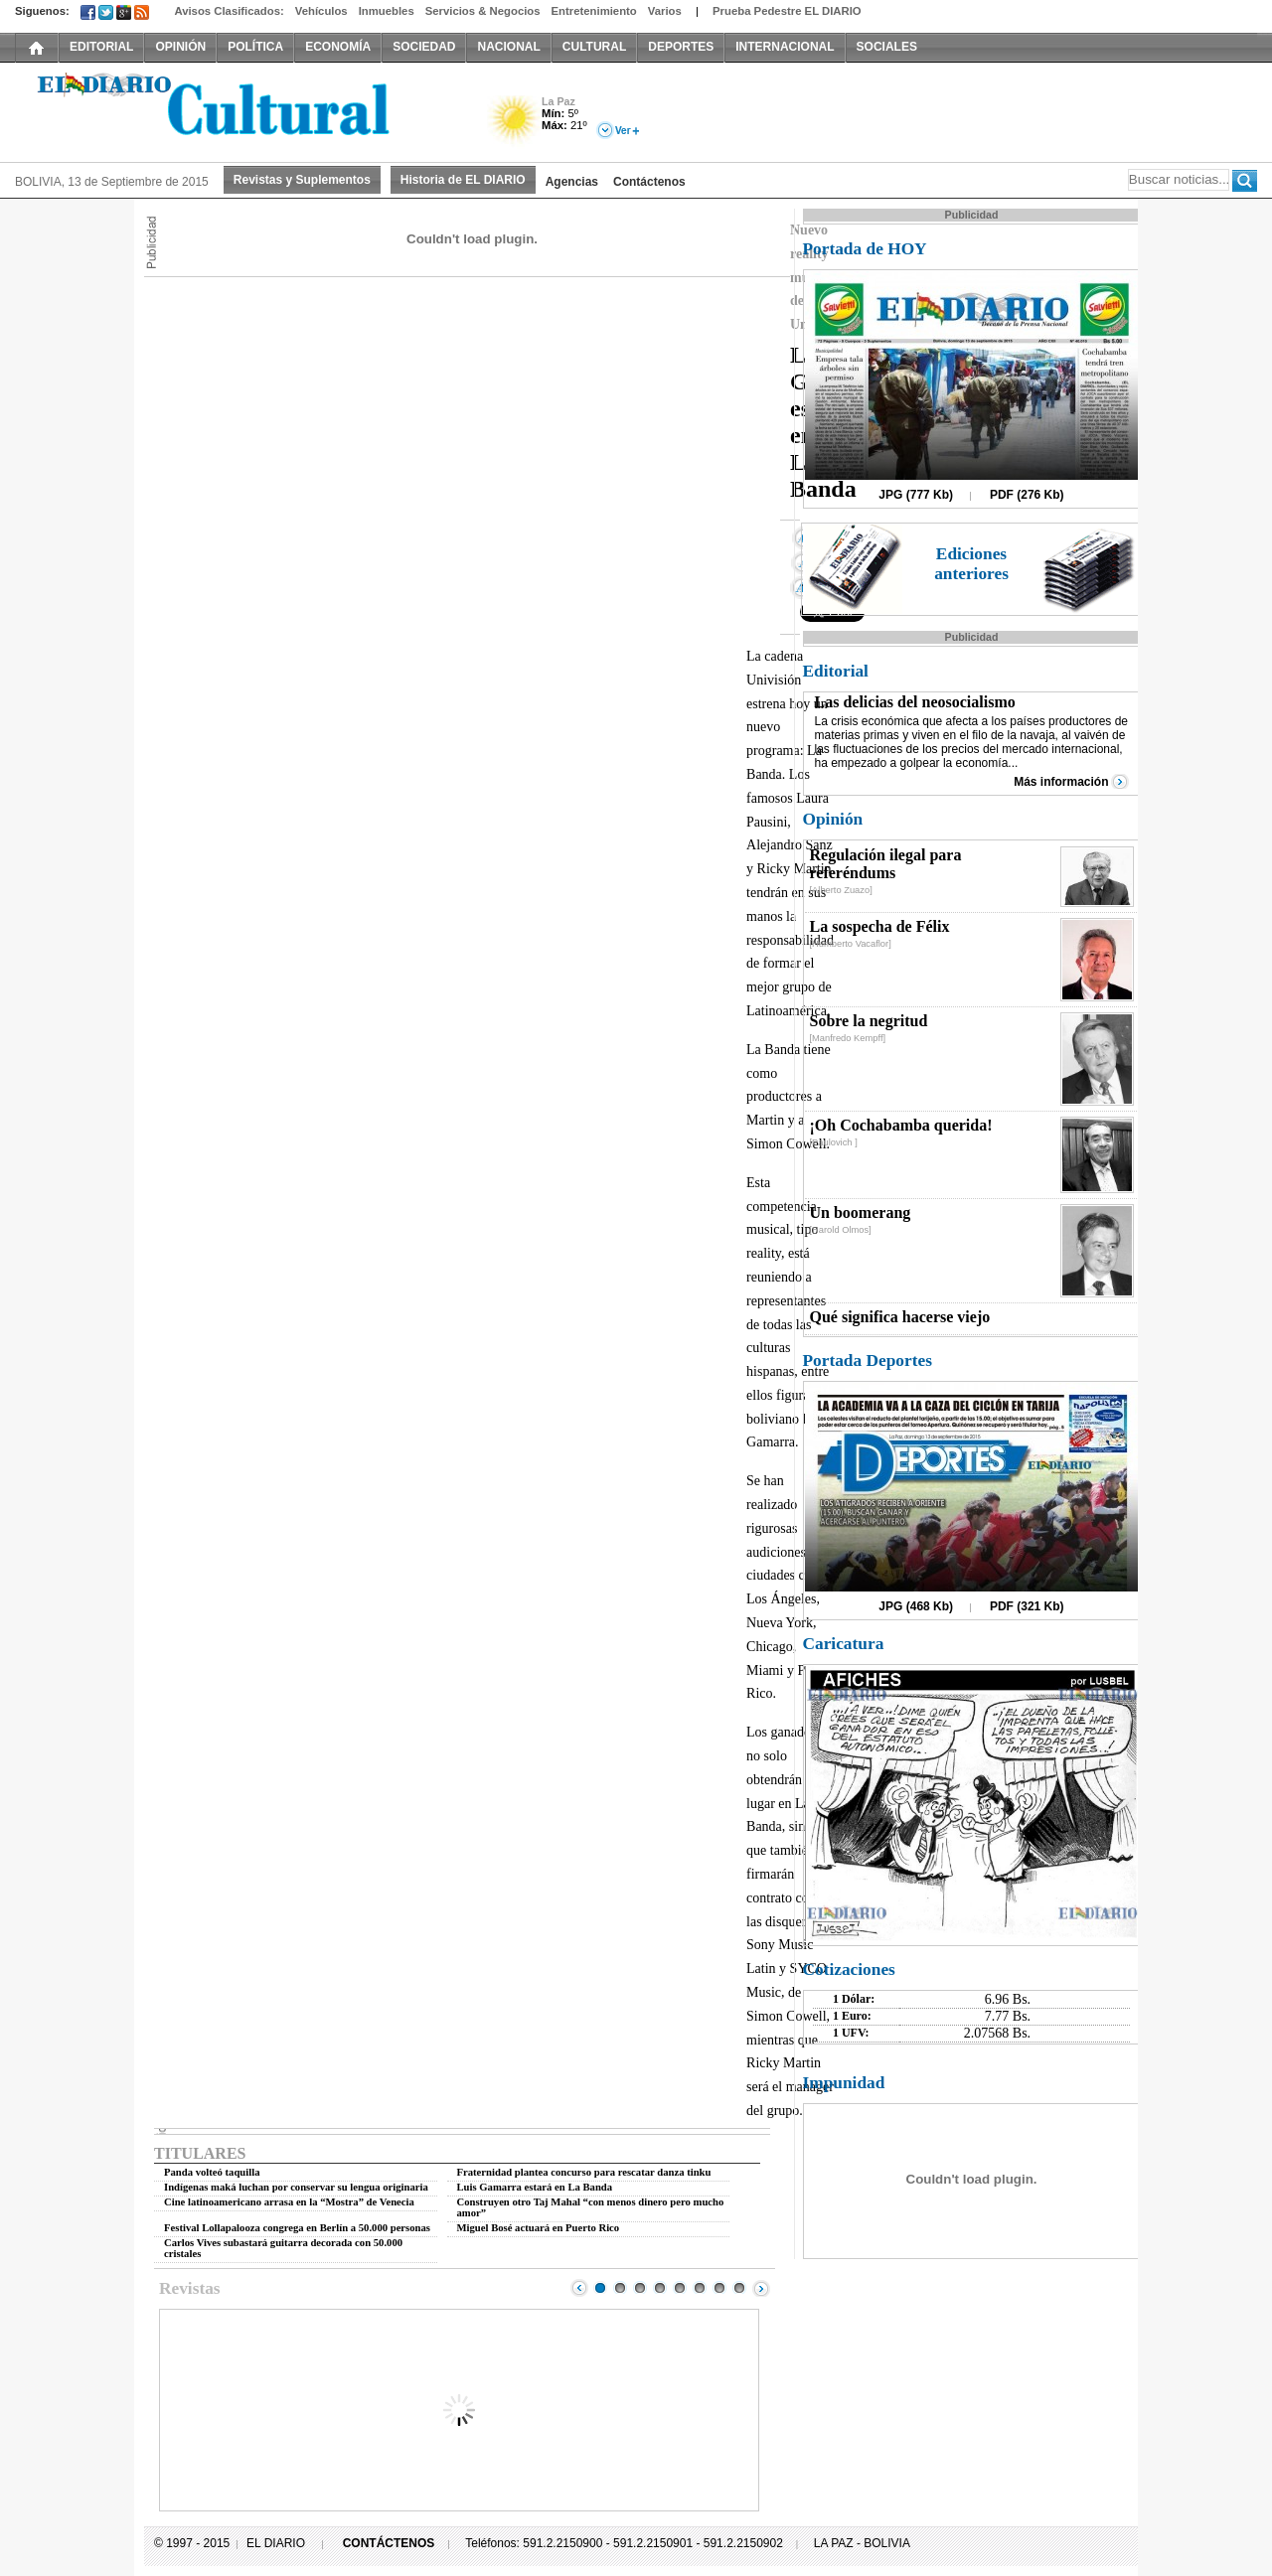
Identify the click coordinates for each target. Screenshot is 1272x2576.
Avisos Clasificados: (228, 11)
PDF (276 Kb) (1027, 495)
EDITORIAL (101, 47)
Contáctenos (649, 182)
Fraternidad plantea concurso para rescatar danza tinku (584, 2172)
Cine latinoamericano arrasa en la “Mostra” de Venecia (289, 2202)
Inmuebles (386, 11)
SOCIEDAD (424, 47)
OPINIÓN (180, 47)
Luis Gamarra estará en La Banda (535, 2187)
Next (761, 2288)
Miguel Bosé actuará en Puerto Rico (538, 2227)
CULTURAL (594, 47)
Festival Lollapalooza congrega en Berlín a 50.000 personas (297, 2227)
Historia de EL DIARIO (463, 180)
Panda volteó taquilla (212, 2172)
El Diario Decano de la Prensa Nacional (238, 110)
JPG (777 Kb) (915, 495)
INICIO (37, 47)
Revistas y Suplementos (302, 180)
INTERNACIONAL (784, 47)
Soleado (514, 122)
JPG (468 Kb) (915, 1606)
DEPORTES (681, 47)
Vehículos (321, 11)
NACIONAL (508, 47)
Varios (665, 11)
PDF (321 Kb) (1027, 1606)
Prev (579, 2288)
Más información (1061, 782)
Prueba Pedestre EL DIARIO (787, 11)
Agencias (572, 182)
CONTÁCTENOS (389, 2543)
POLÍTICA (255, 47)
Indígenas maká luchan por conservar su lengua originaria (296, 2187)
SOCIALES (887, 47)
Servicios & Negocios (483, 11)
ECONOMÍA (338, 47)
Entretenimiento (594, 11)
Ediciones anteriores (971, 563)
